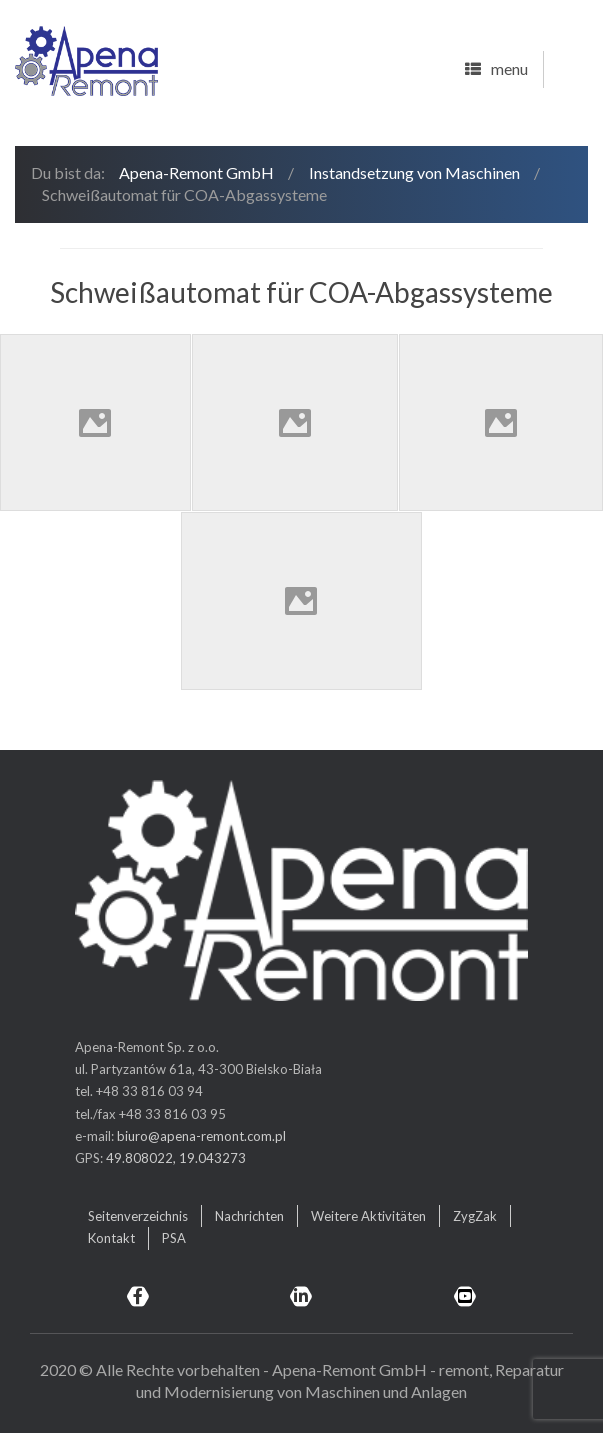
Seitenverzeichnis (138, 1216)
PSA (174, 1238)
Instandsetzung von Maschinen (414, 172)
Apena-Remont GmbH (196, 172)
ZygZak (475, 1216)
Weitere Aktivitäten (368, 1216)
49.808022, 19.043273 (176, 1158)
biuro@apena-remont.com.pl (201, 1136)
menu (496, 70)
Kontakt (111, 1238)
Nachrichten (249, 1216)
